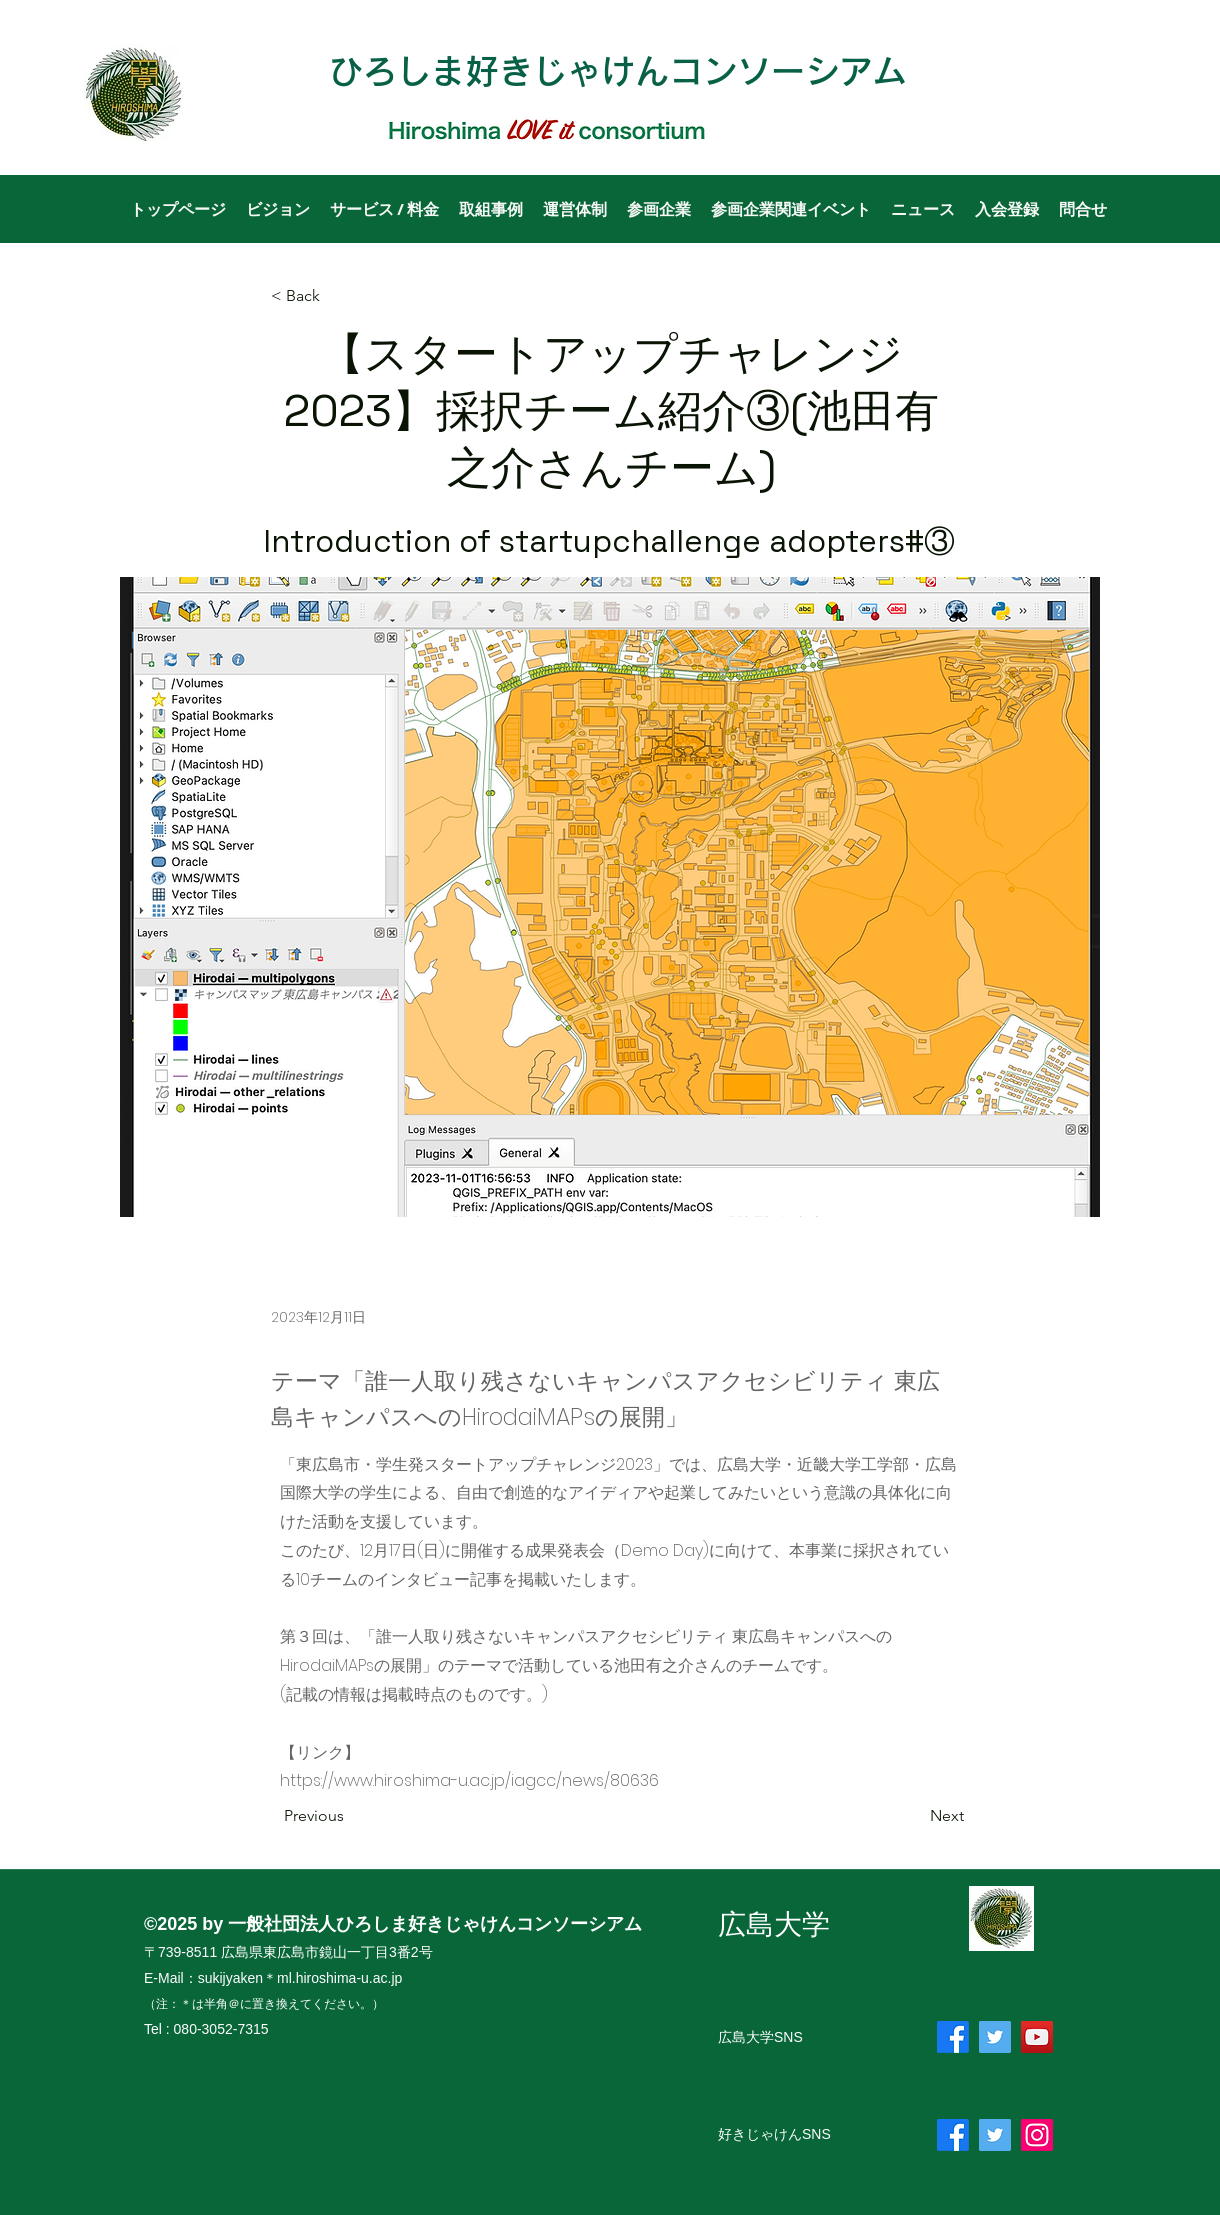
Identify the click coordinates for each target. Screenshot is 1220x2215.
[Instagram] (1037, 2135)
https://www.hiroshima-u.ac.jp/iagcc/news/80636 (469, 1780)
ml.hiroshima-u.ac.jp (339, 1978)
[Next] (914, 1816)
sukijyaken (230, 1978)
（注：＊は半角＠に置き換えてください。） (264, 2004)
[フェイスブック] (953, 2037)
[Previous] (350, 1816)
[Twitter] (995, 2037)
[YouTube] (1037, 2037)
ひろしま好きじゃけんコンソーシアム (618, 71)
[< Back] (337, 296)
